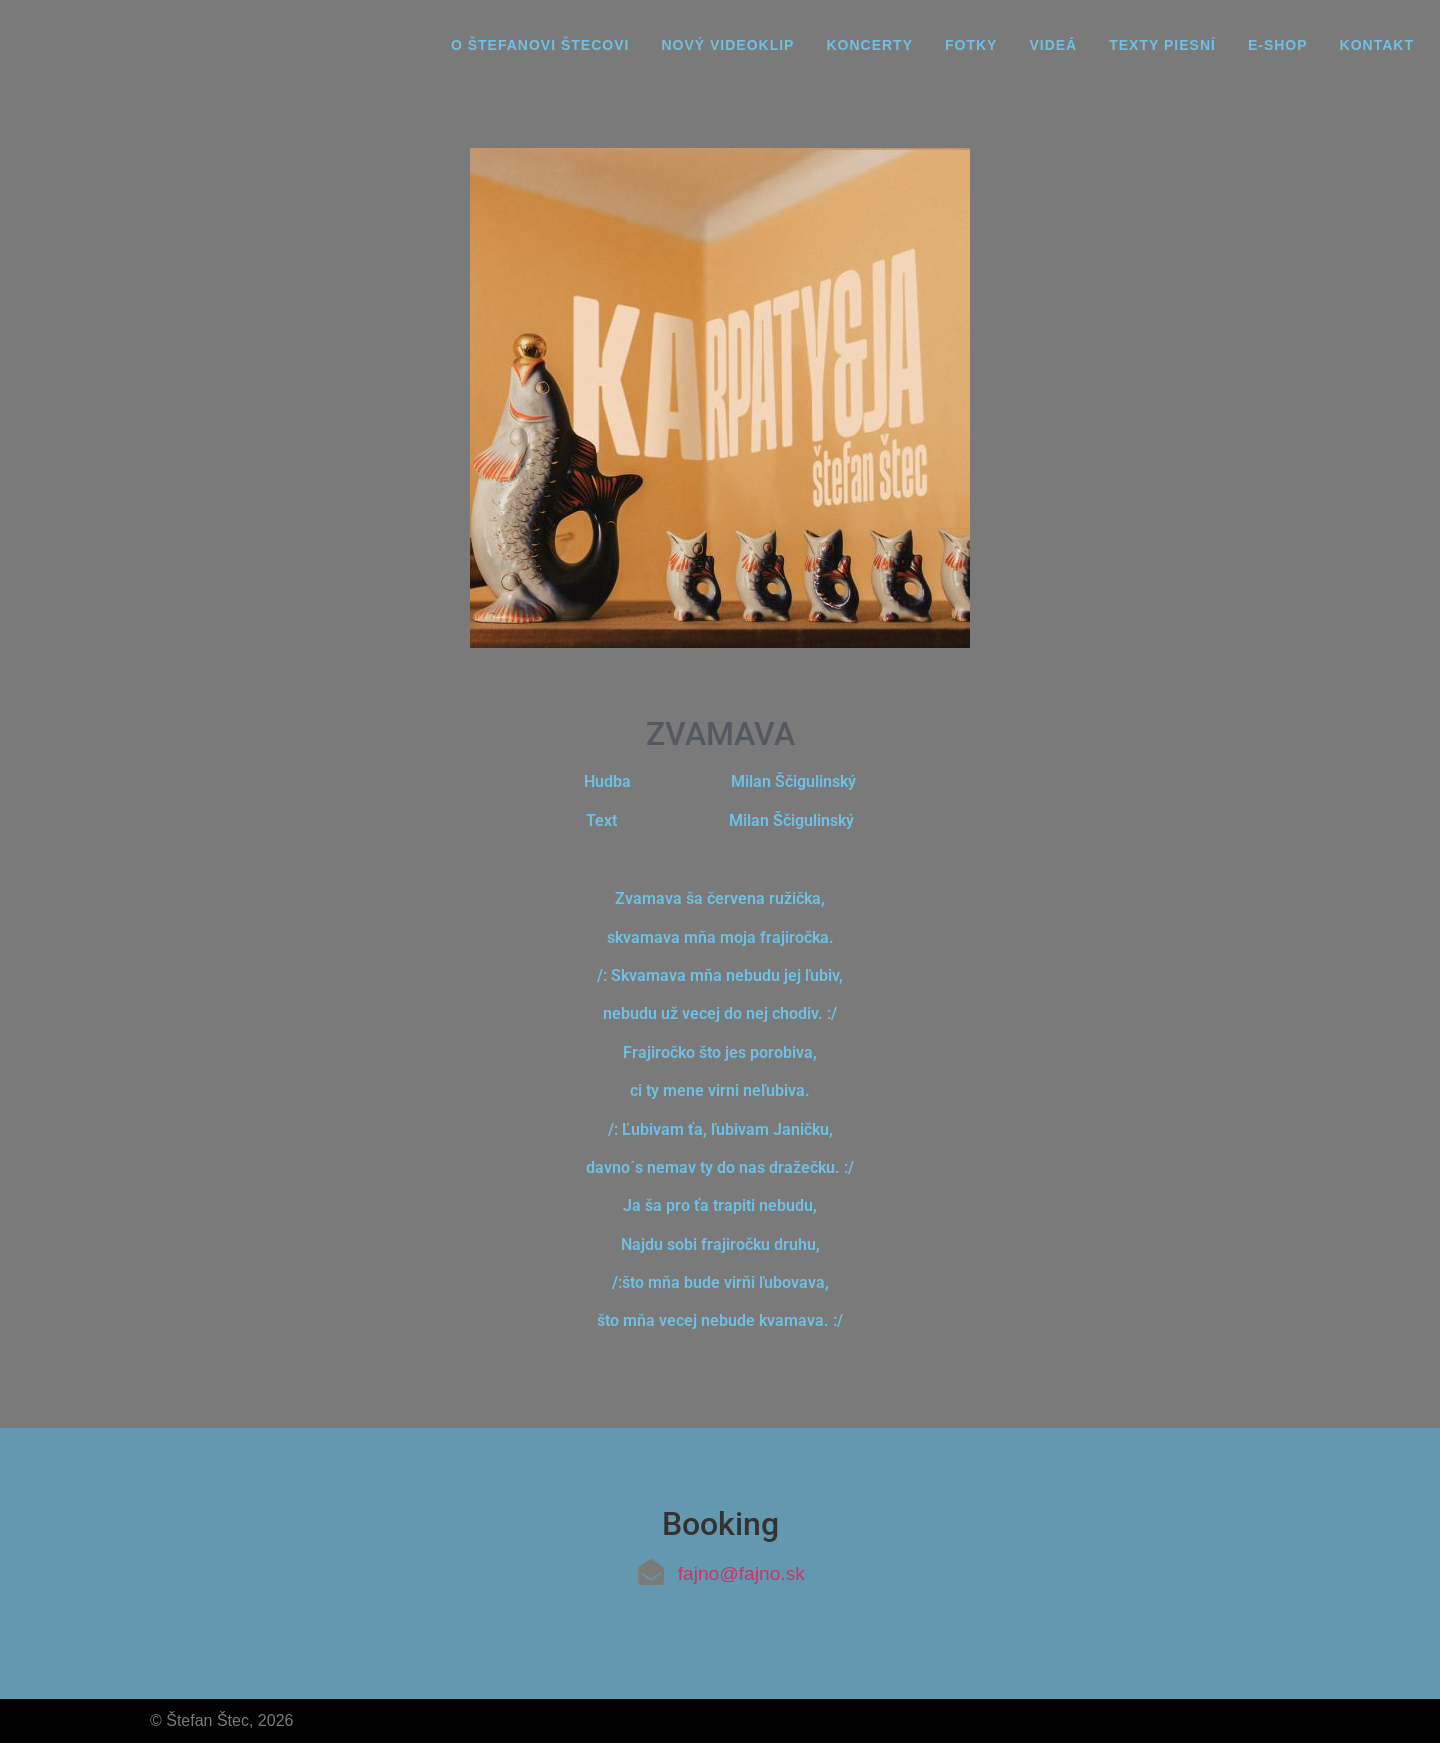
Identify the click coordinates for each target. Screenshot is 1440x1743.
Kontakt (1377, 45)
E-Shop (1278, 45)
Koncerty (869, 45)
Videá (1053, 45)
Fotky (971, 45)
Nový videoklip (727, 45)
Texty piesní (1162, 45)
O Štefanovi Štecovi (540, 45)
